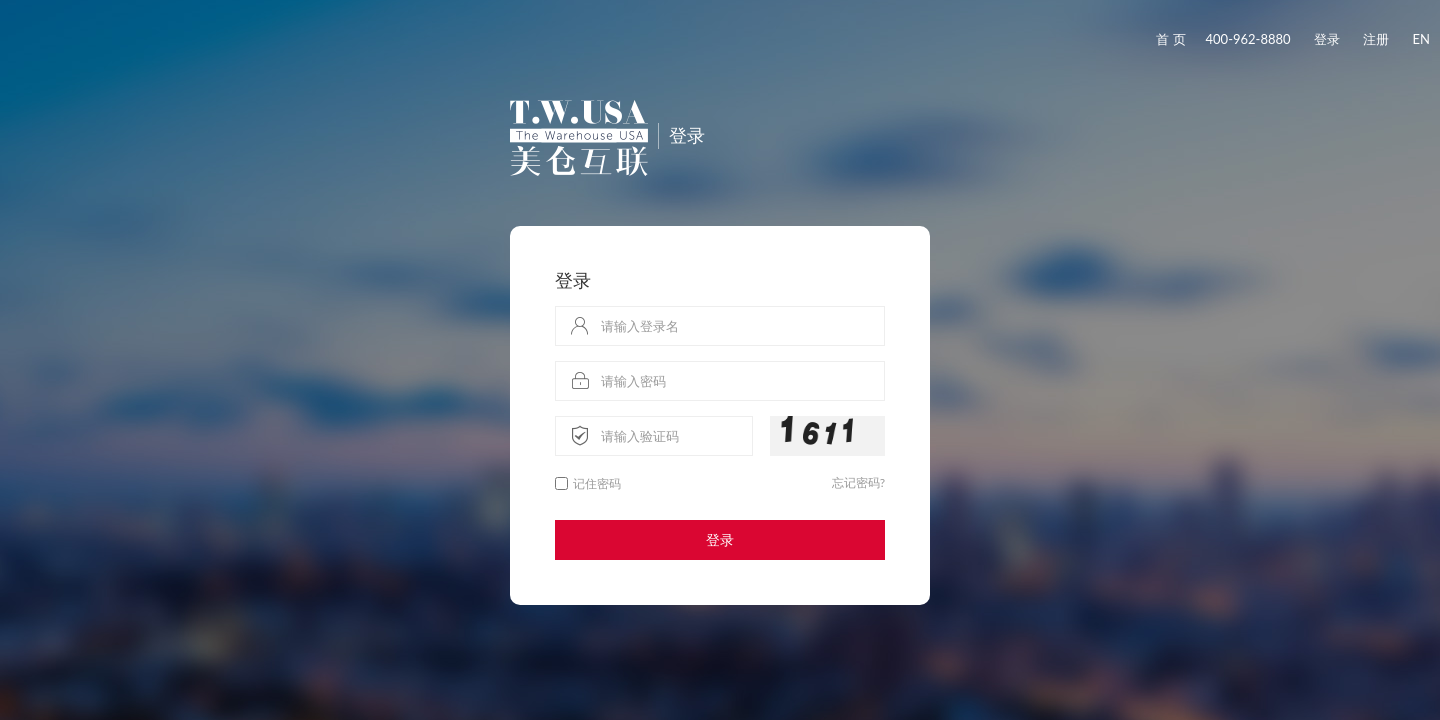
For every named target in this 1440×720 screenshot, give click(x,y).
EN (1421, 39)
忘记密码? (858, 482)
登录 (1327, 39)
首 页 (1170, 39)
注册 (1376, 39)
